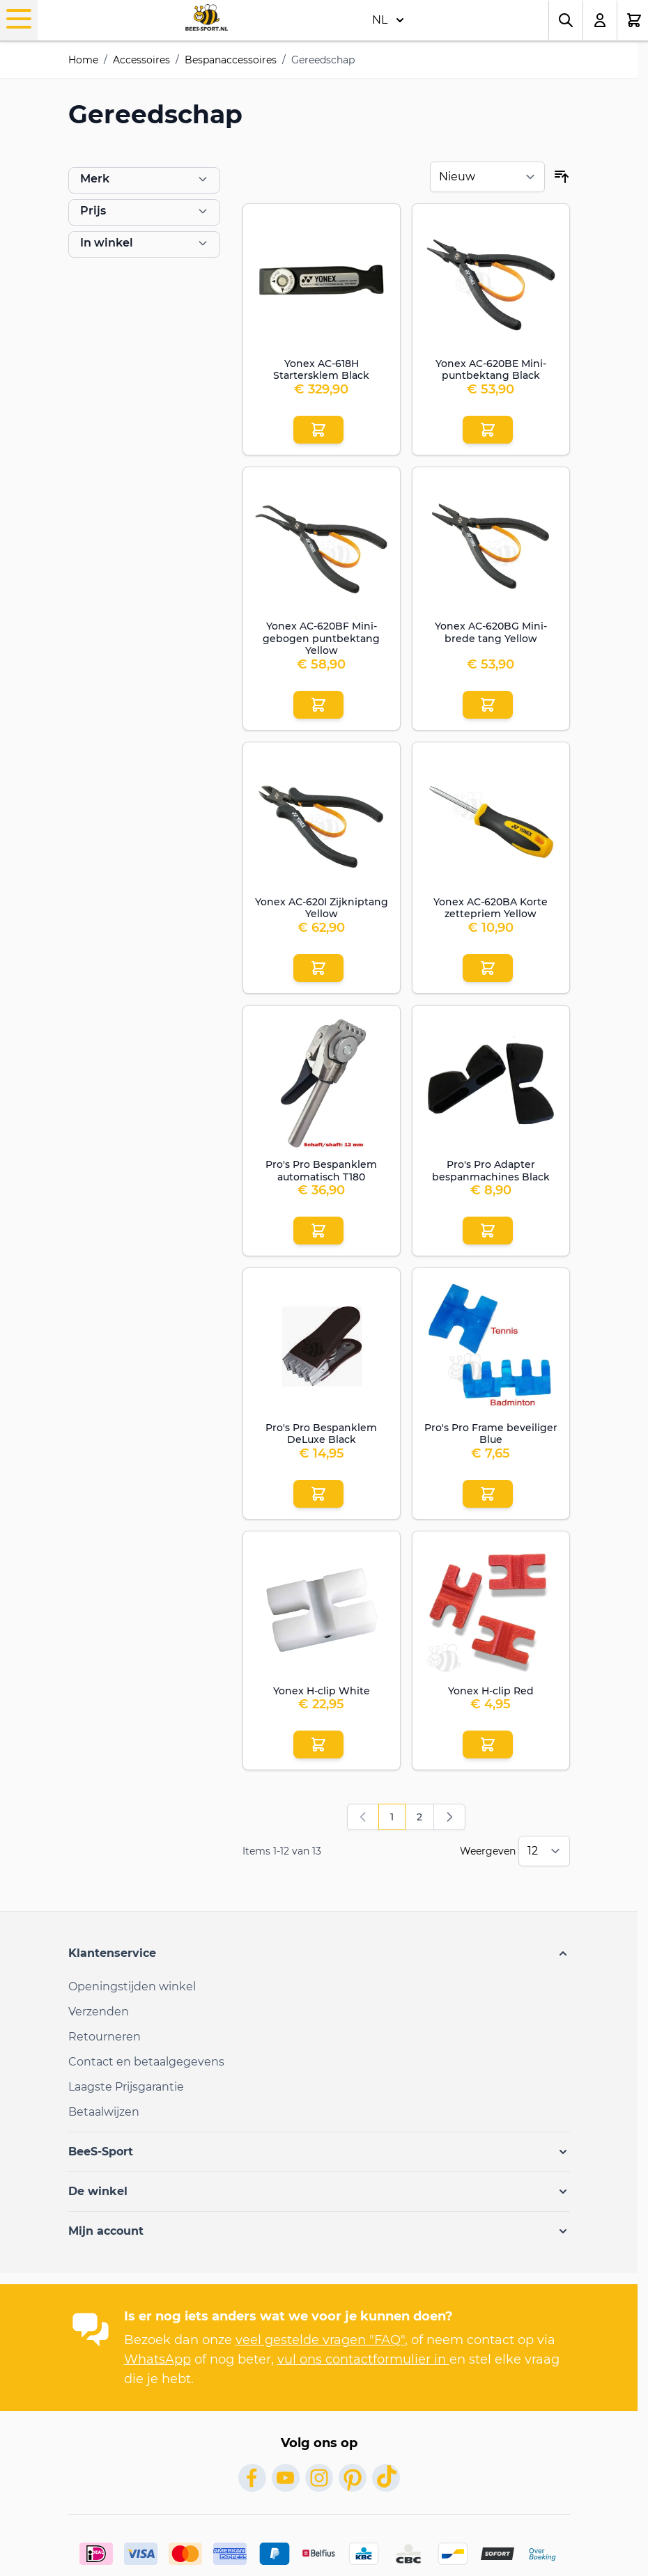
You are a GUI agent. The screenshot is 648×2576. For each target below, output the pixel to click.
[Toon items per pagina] (544, 1851)
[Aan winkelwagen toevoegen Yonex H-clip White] (318, 1744)
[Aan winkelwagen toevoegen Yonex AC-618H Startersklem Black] (318, 430)
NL (388, 20)
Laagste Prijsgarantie (126, 2086)
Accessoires (141, 60)
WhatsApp (157, 2359)
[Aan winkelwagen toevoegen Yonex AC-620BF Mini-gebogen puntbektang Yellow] (318, 705)
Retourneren (104, 2036)
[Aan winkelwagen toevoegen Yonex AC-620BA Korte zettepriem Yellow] (488, 968)
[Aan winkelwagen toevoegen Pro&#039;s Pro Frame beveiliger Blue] (488, 1494)
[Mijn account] (600, 20)
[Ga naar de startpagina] (206, 17)
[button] (319, 1953)
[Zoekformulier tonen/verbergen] (565, 20)
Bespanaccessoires (231, 60)
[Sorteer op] (487, 177)
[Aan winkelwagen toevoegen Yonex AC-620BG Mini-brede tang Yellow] (488, 705)
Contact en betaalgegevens (146, 2061)
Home (83, 60)
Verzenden (98, 2011)
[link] (363, 1817)
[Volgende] (449, 1817)
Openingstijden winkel (132, 1986)
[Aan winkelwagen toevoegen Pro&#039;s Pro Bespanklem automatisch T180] (318, 1230)
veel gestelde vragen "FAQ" (320, 2340)
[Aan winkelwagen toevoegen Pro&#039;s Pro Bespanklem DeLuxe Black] (318, 1494)
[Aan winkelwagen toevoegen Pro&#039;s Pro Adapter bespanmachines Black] (488, 1230)
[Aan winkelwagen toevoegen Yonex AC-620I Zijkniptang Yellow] (318, 968)
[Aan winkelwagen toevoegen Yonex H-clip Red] (488, 1744)
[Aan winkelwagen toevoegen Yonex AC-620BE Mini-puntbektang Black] (488, 430)
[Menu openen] (19, 19)
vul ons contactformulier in (363, 2359)
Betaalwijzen (103, 2111)
